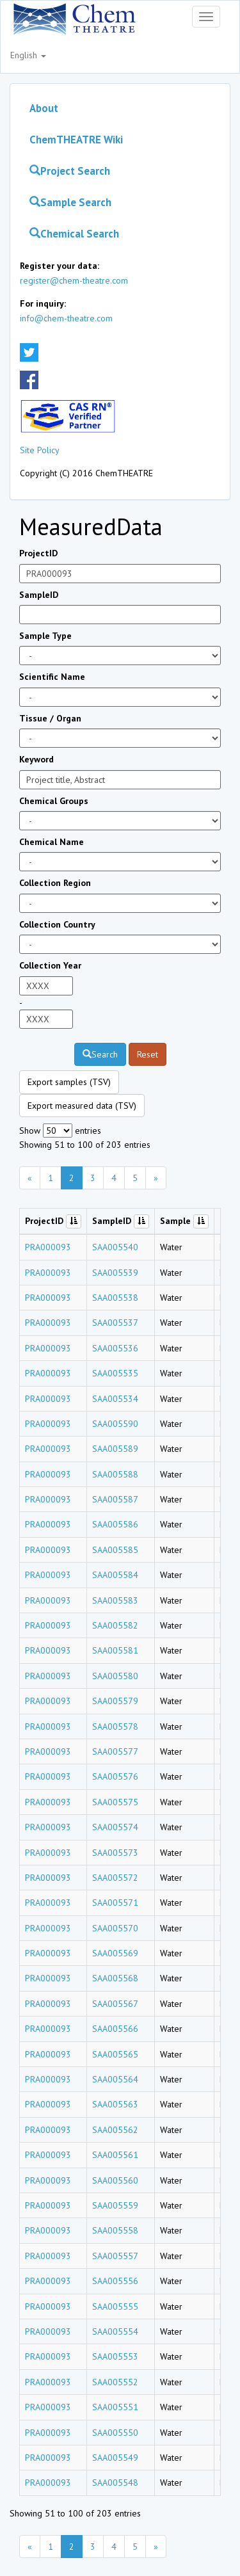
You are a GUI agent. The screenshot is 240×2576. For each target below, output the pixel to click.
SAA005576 (115, 1776)
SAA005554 (115, 2331)
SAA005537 (115, 1322)
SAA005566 (115, 2028)
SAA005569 (115, 1953)
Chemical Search (74, 234)
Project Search (69, 171)
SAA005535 (115, 1373)
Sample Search (70, 202)
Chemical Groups (53, 801)
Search (100, 1054)
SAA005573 (115, 1852)
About (43, 108)
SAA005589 (115, 1448)
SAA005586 (115, 1524)
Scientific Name (52, 676)
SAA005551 (115, 2407)
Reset (147, 1054)
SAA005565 (115, 2054)
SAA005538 (115, 1297)
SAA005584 (115, 1575)
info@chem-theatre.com (66, 318)
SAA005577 (115, 1751)
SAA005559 (115, 2205)
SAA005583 (115, 1600)
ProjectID (38, 553)
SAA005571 (115, 1902)
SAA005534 (115, 1399)
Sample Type (45, 635)
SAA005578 (115, 1726)
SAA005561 (115, 2155)
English (28, 55)
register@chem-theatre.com (74, 280)
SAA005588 (115, 1474)
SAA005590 (115, 1423)
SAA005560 (115, 2180)
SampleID (38, 594)
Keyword (36, 759)
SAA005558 (115, 2230)
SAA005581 (115, 1650)
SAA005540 (115, 1247)
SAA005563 (115, 2104)
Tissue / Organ (50, 718)
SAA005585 (115, 1550)
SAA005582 (115, 1625)
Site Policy (40, 450)
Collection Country (57, 924)
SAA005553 (115, 2356)
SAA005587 (115, 1499)
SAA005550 (115, 2432)
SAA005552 (115, 2382)
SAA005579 (115, 1701)
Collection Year (50, 965)
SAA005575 (115, 1802)
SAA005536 (115, 1348)
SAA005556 (115, 2281)
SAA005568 (115, 1978)
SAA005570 (115, 1928)
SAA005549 (115, 2457)
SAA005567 (115, 2003)
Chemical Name (51, 842)
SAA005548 (115, 2482)
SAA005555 (115, 2306)
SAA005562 (115, 2130)
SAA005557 (115, 2256)
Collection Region (55, 883)
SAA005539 (115, 1272)
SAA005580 (115, 1676)
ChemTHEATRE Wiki (76, 140)
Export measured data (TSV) (82, 1105)
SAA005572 (115, 1877)
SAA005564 (115, 2079)
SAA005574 (115, 1827)
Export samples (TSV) (69, 1082)
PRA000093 (48, 1247)
